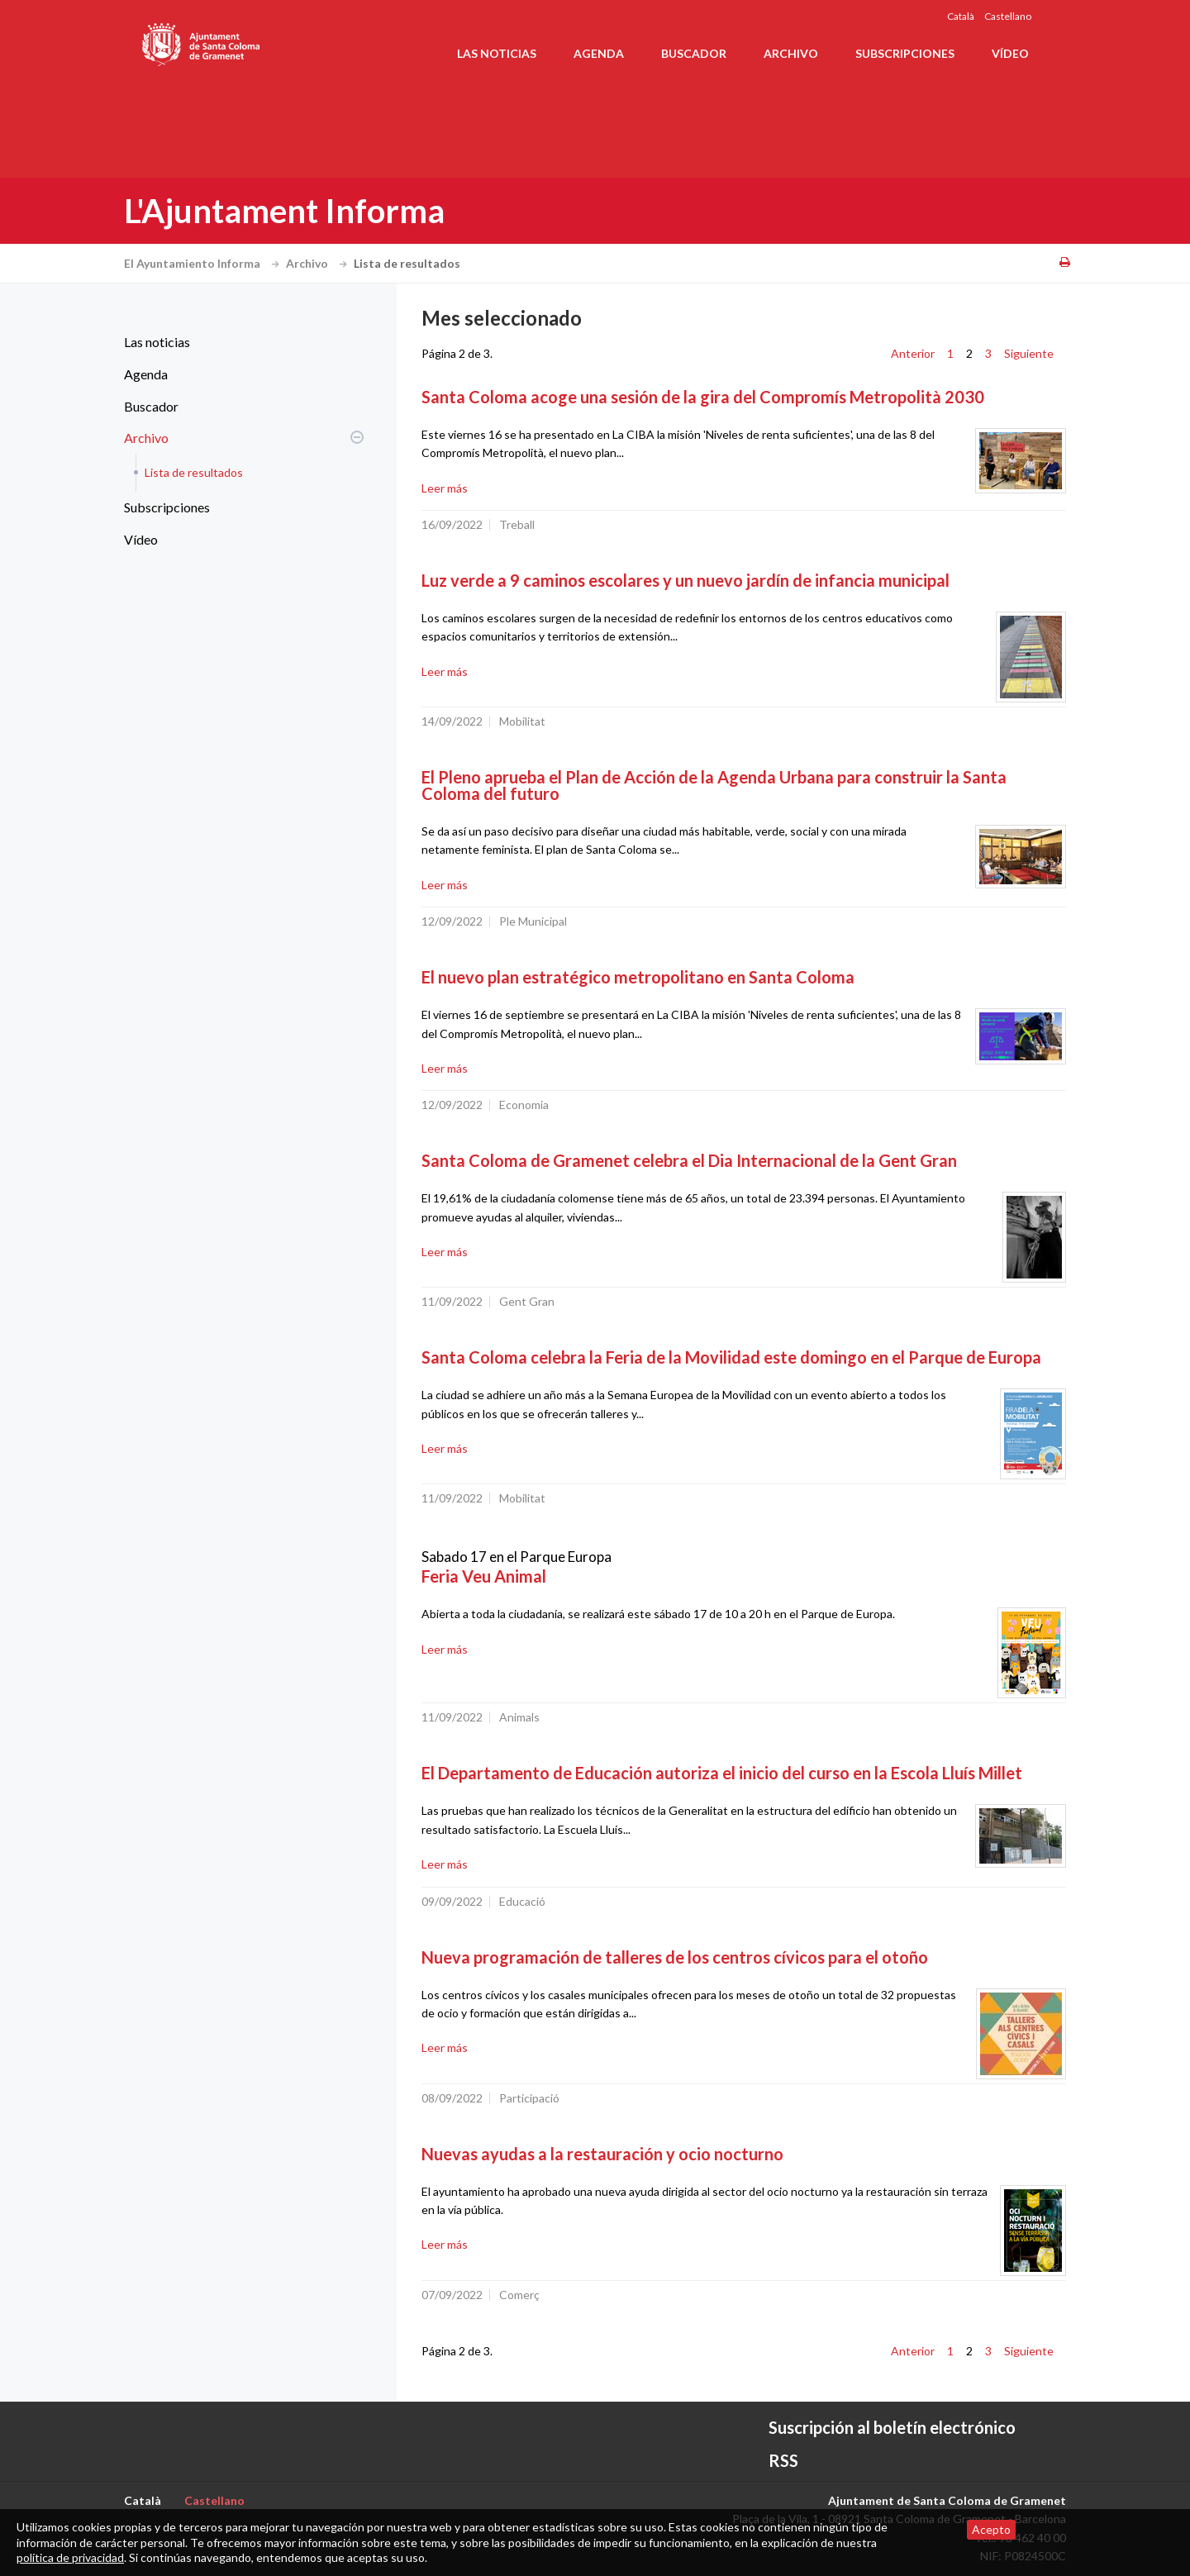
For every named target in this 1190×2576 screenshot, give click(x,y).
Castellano (1007, 16)
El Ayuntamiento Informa (203, 263)
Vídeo (1010, 53)
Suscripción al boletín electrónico (892, 2427)
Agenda (599, 53)
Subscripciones (904, 53)
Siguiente (1029, 353)
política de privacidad (70, 2557)
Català (960, 16)
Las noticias (496, 53)
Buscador (693, 53)
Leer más (444, 488)
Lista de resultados (194, 472)
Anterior (913, 353)
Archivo (791, 53)
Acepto (991, 2529)
